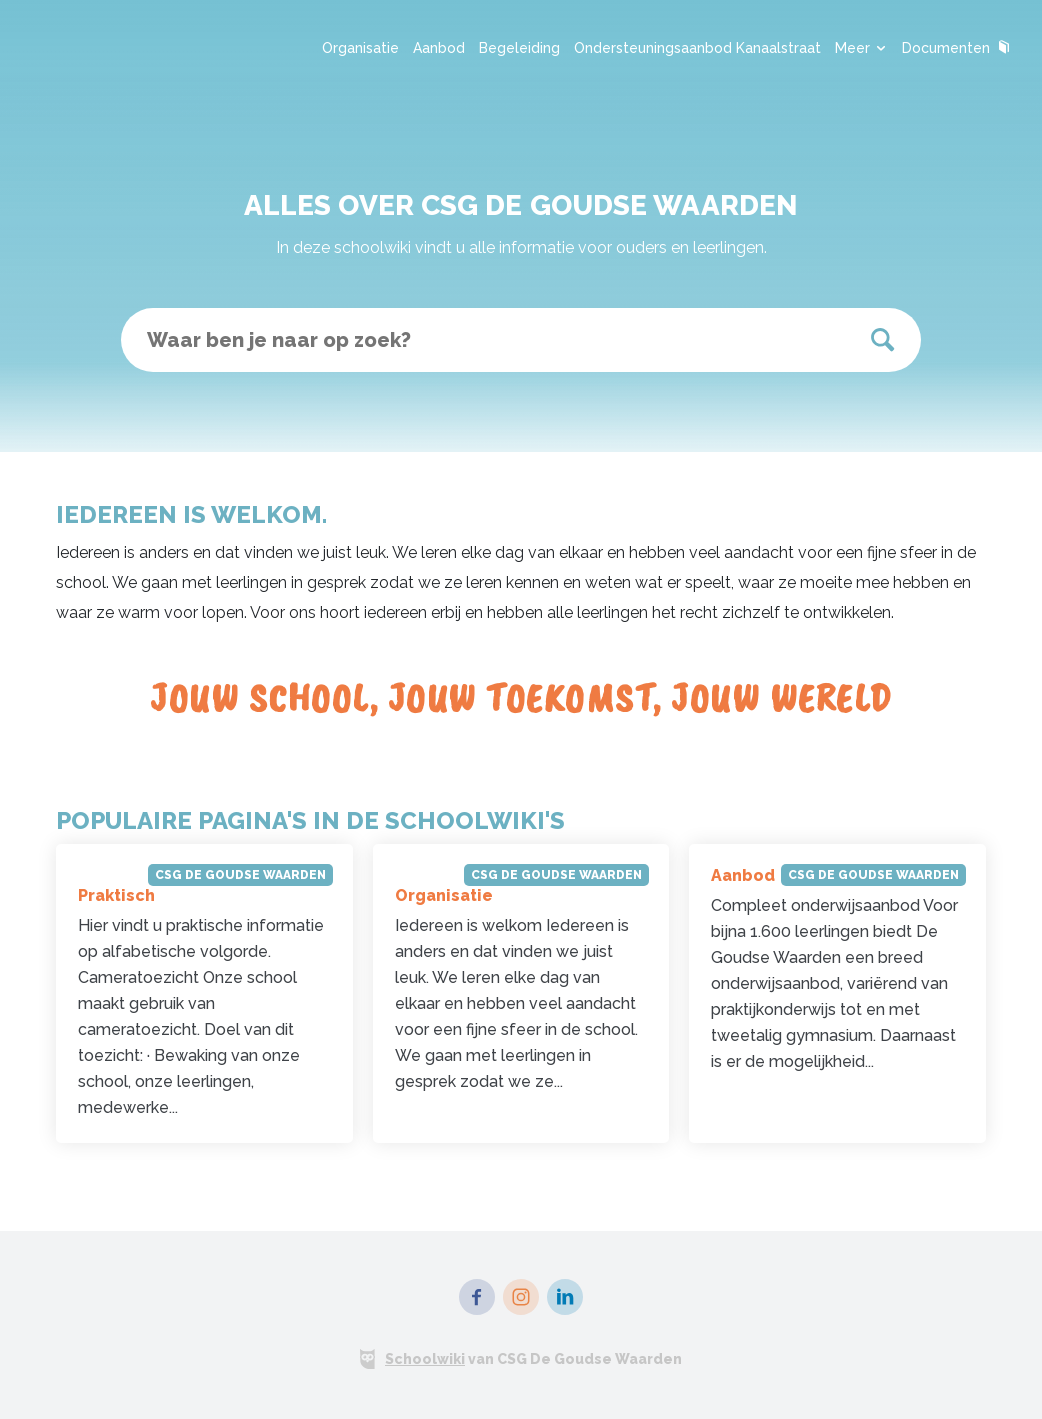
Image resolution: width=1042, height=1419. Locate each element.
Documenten (956, 48)
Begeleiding (519, 48)
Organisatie (360, 48)
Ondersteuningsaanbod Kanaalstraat (697, 48)
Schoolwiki (425, 1359)
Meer (861, 48)
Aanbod (439, 48)
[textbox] (521, 340)
